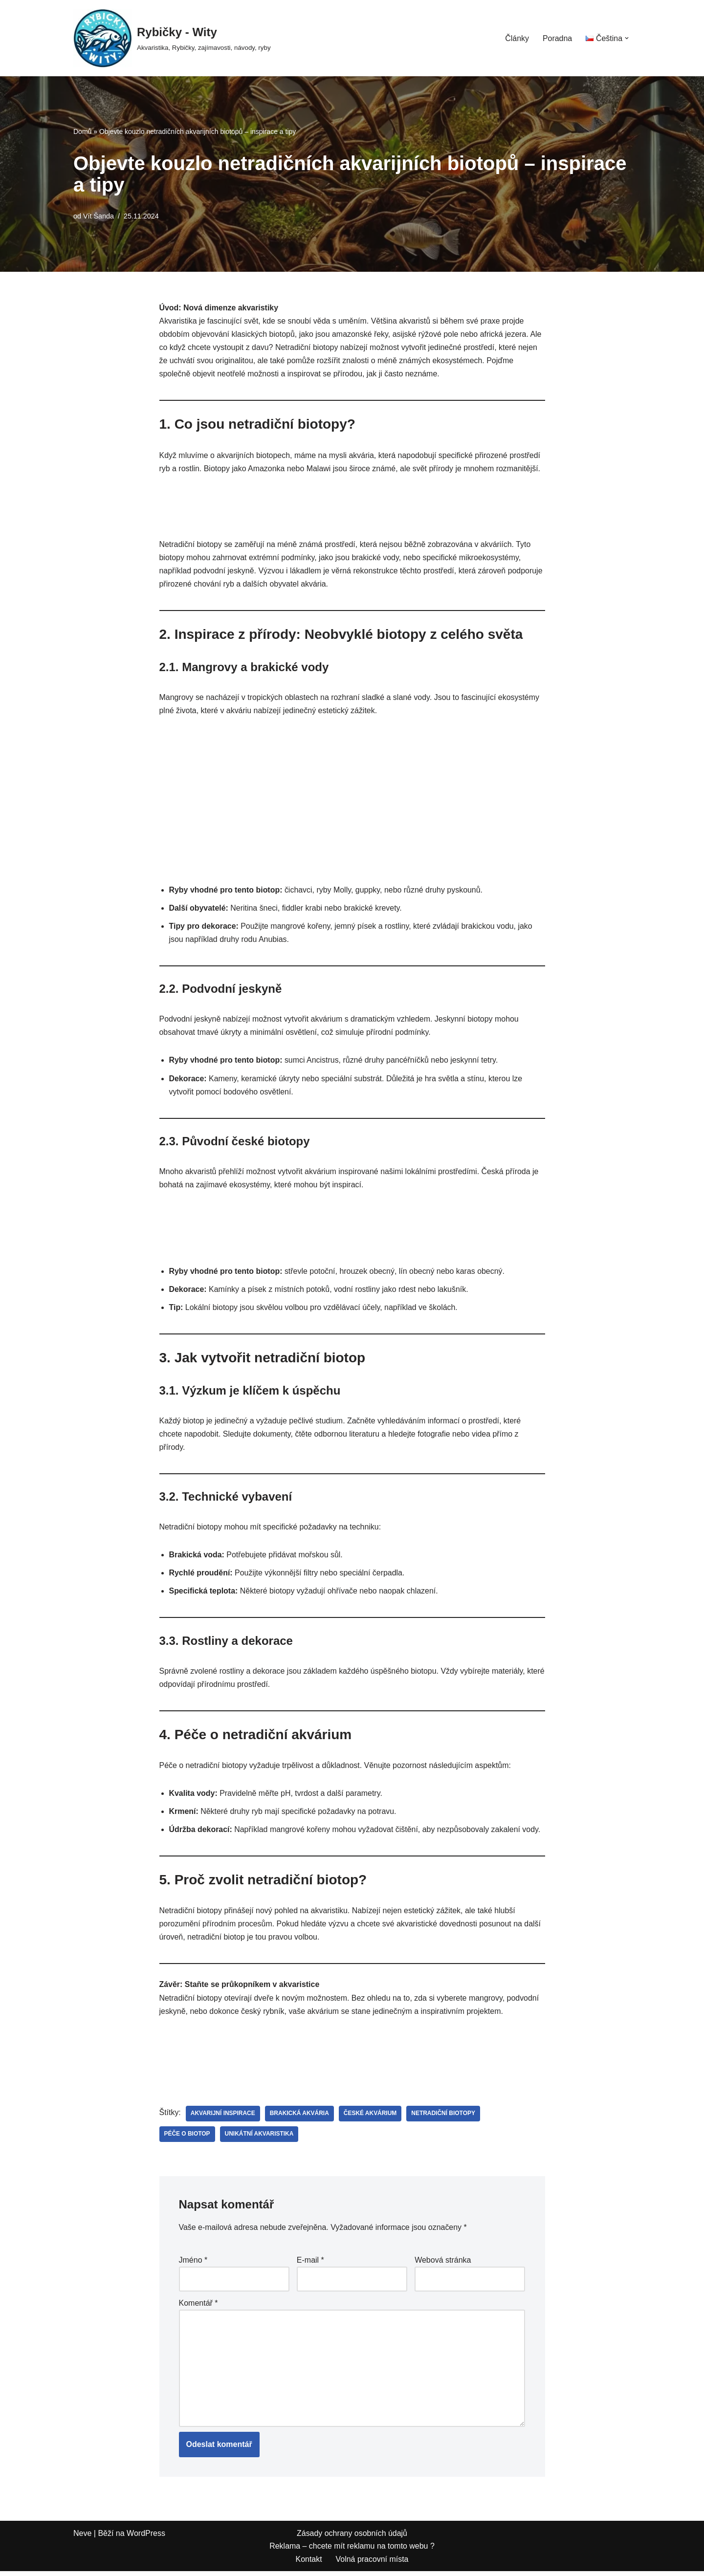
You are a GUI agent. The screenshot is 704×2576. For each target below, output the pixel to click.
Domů (82, 131)
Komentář (198, 2307)
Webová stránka (443, 2264)
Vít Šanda (98, 216)
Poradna (557, 38)
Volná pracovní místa (371, 2564)
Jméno (193, 2264)
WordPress (146, 2537)
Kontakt (308, 2564)
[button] (627, 38)
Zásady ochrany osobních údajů (352, 2537)
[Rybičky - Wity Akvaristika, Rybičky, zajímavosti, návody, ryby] (172, 38)
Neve (82, 2537)
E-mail (310, 2264)
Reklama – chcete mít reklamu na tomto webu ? (352, 2551)
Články (517, 38)
